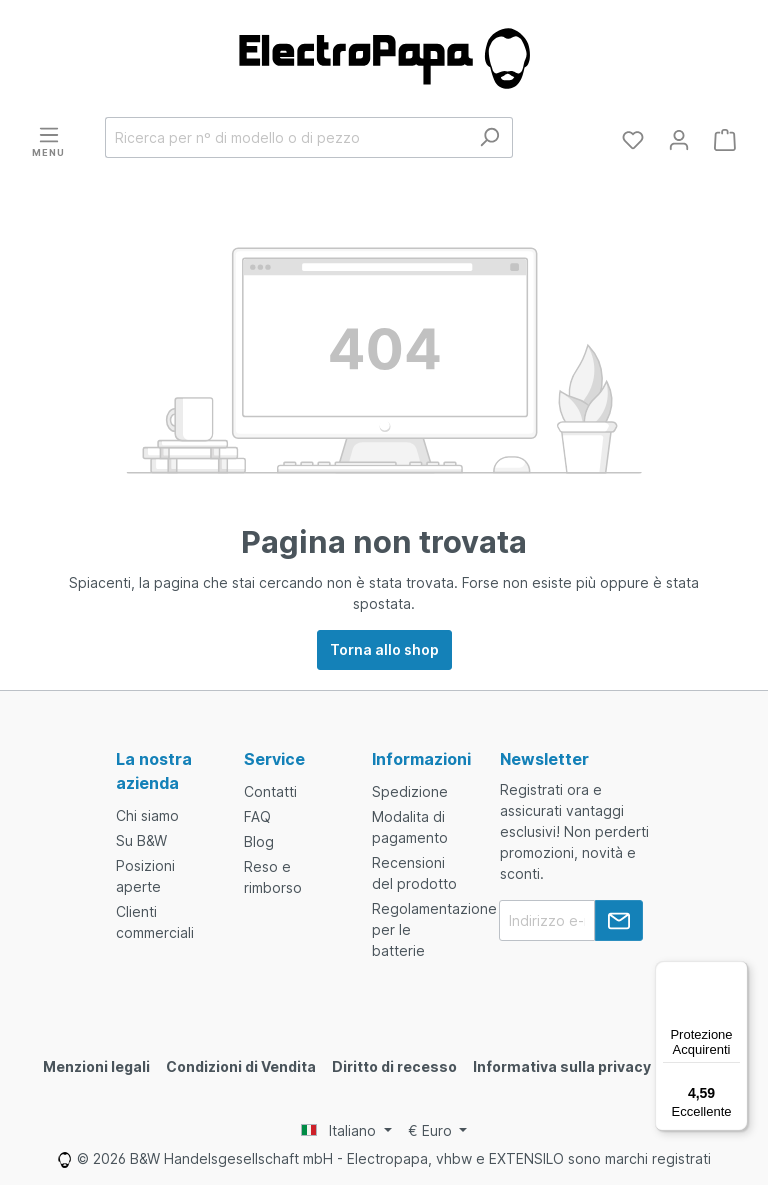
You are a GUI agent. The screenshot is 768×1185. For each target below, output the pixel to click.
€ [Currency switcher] (432, 1130)
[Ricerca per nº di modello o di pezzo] (286, 137)
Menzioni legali (96, 1066)
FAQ (257, 816)
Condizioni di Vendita (241, 1066)
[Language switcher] (346, 1131)
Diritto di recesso (394, 1066)
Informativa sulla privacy (562, 1066)
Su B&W (141, 840)
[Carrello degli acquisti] (725, 140)
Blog (259, 841)
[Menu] (48, 140)
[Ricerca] (489, 137)
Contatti (270, 791)
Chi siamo (147, 815)
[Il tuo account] (679, 140)
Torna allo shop (384, 649)
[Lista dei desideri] (633, 140)
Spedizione (410, 791)
